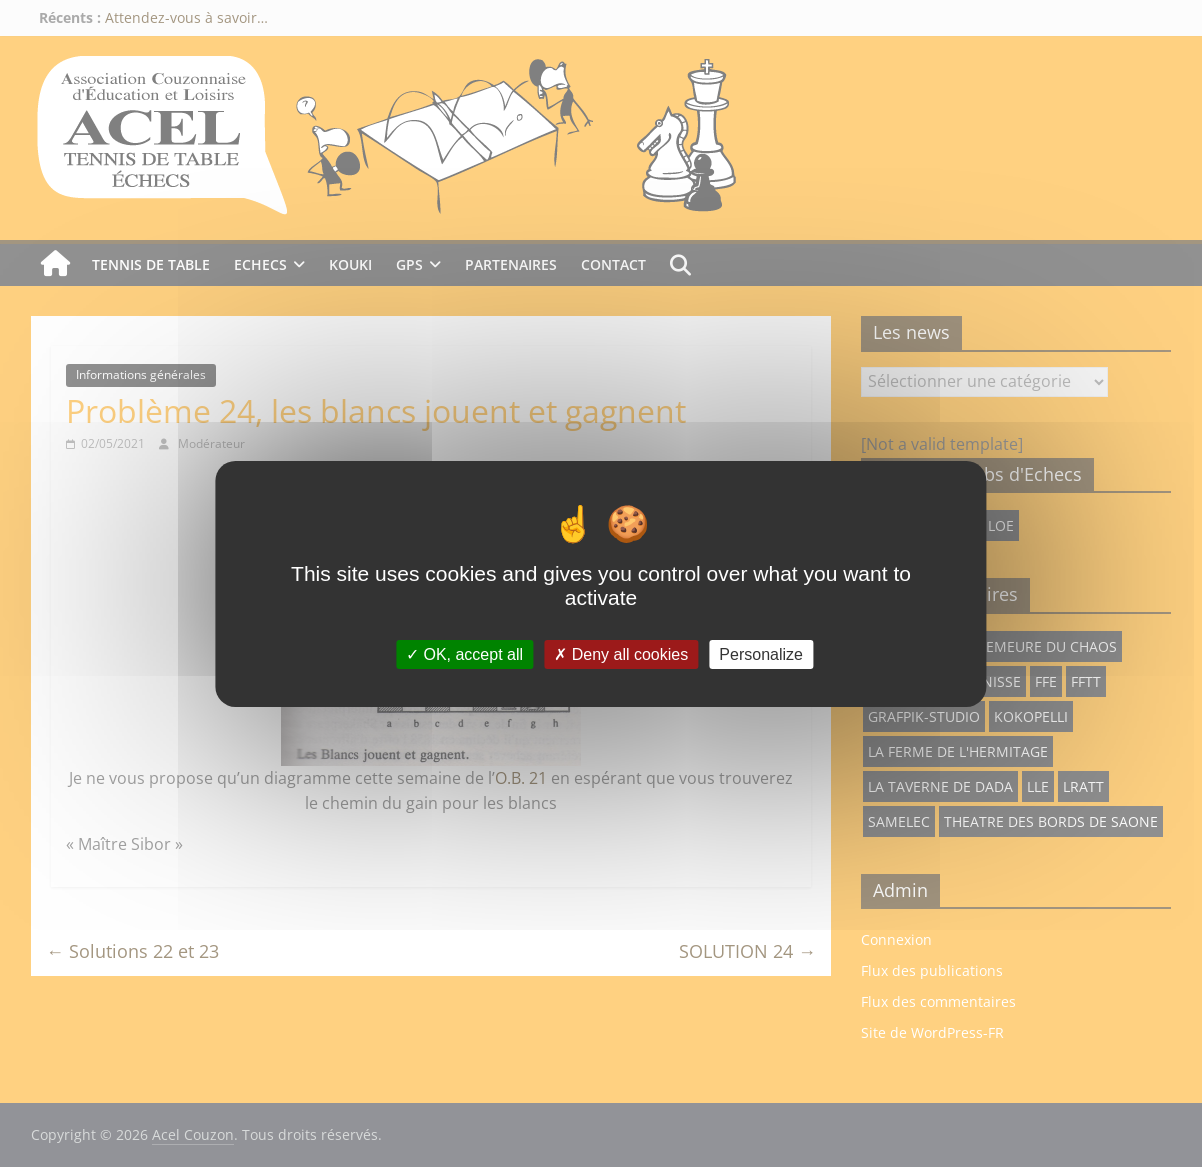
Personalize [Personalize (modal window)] (761, 653)
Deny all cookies (621, 653)
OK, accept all (464, 653)
